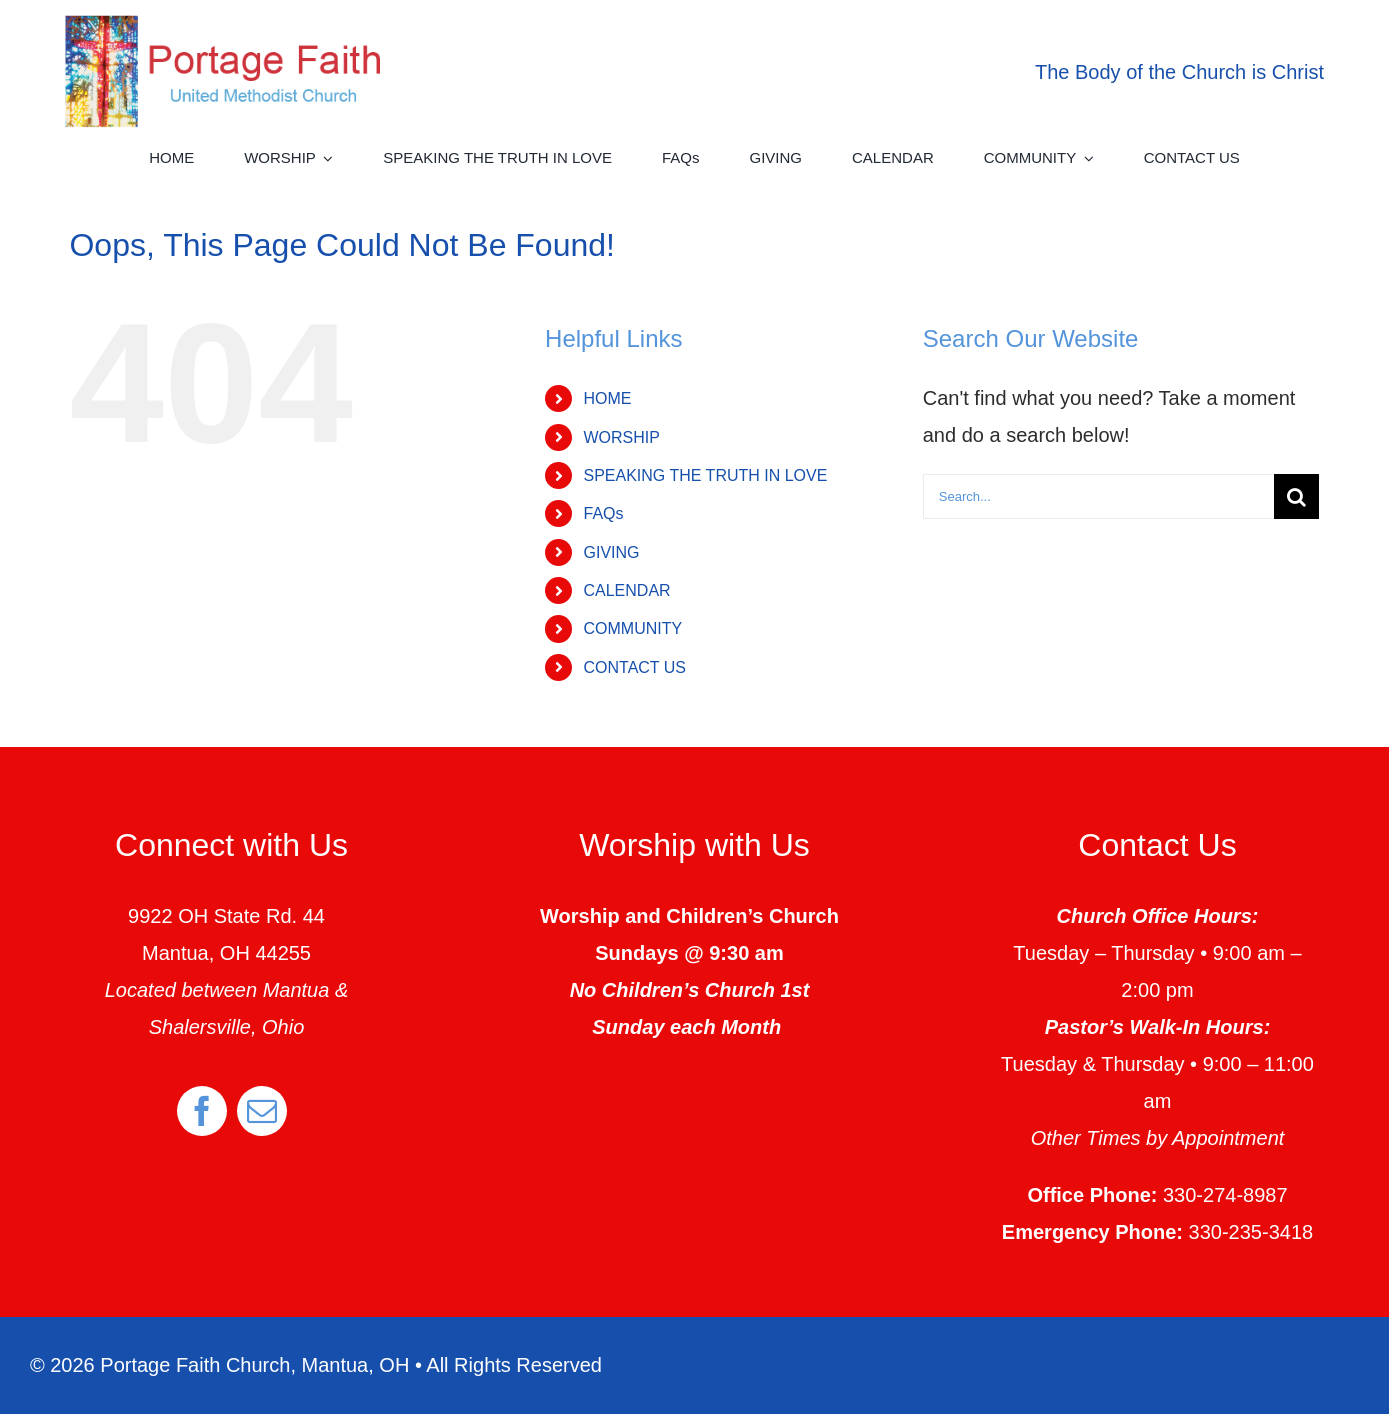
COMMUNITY (632, 628)
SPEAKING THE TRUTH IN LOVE (705, 475)
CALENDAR (626, 590)
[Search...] (1099, 496)
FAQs (603, 513)
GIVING (611, 552)
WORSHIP (621, 437)
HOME (607, 398)
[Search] (1296, 496)
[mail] (262, 1111)
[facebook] (202, 1111)
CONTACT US (634, 667)
